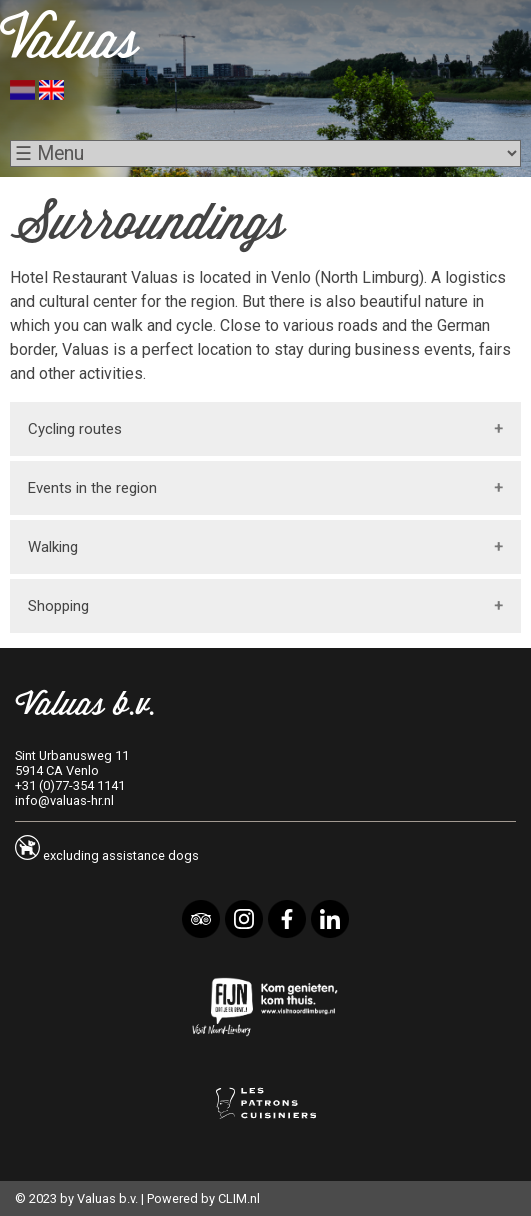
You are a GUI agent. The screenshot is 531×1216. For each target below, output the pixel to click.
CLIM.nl (239, 1198)
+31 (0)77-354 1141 (70, 785)
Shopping (58, 606)
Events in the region (92, 488)
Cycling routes (75, 429)
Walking (53, 547)
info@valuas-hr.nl (64, 800)
